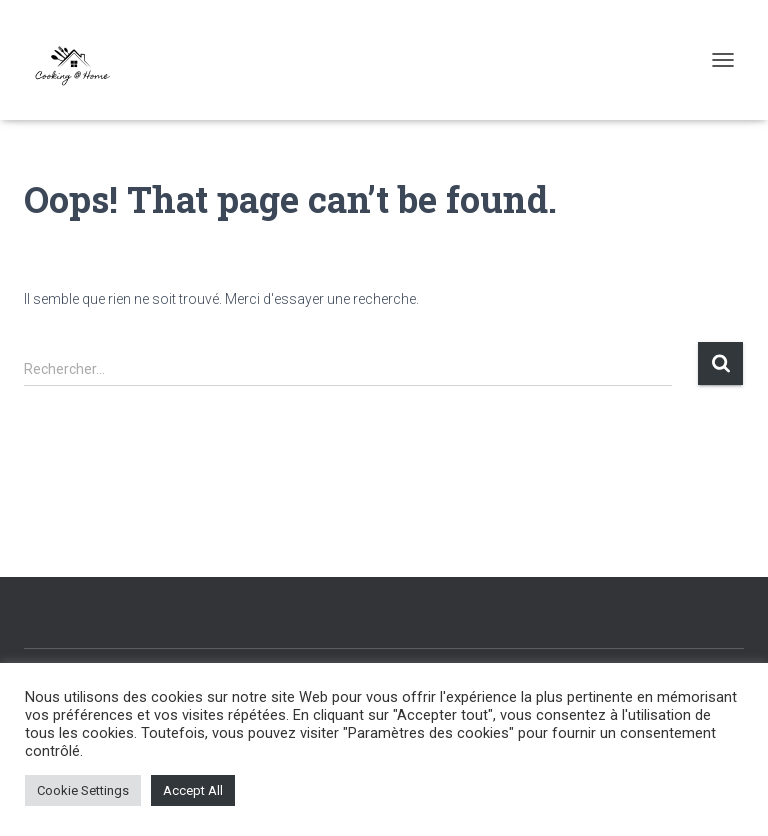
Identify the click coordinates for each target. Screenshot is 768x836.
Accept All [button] (193, 790)
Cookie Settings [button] (83, 790)
